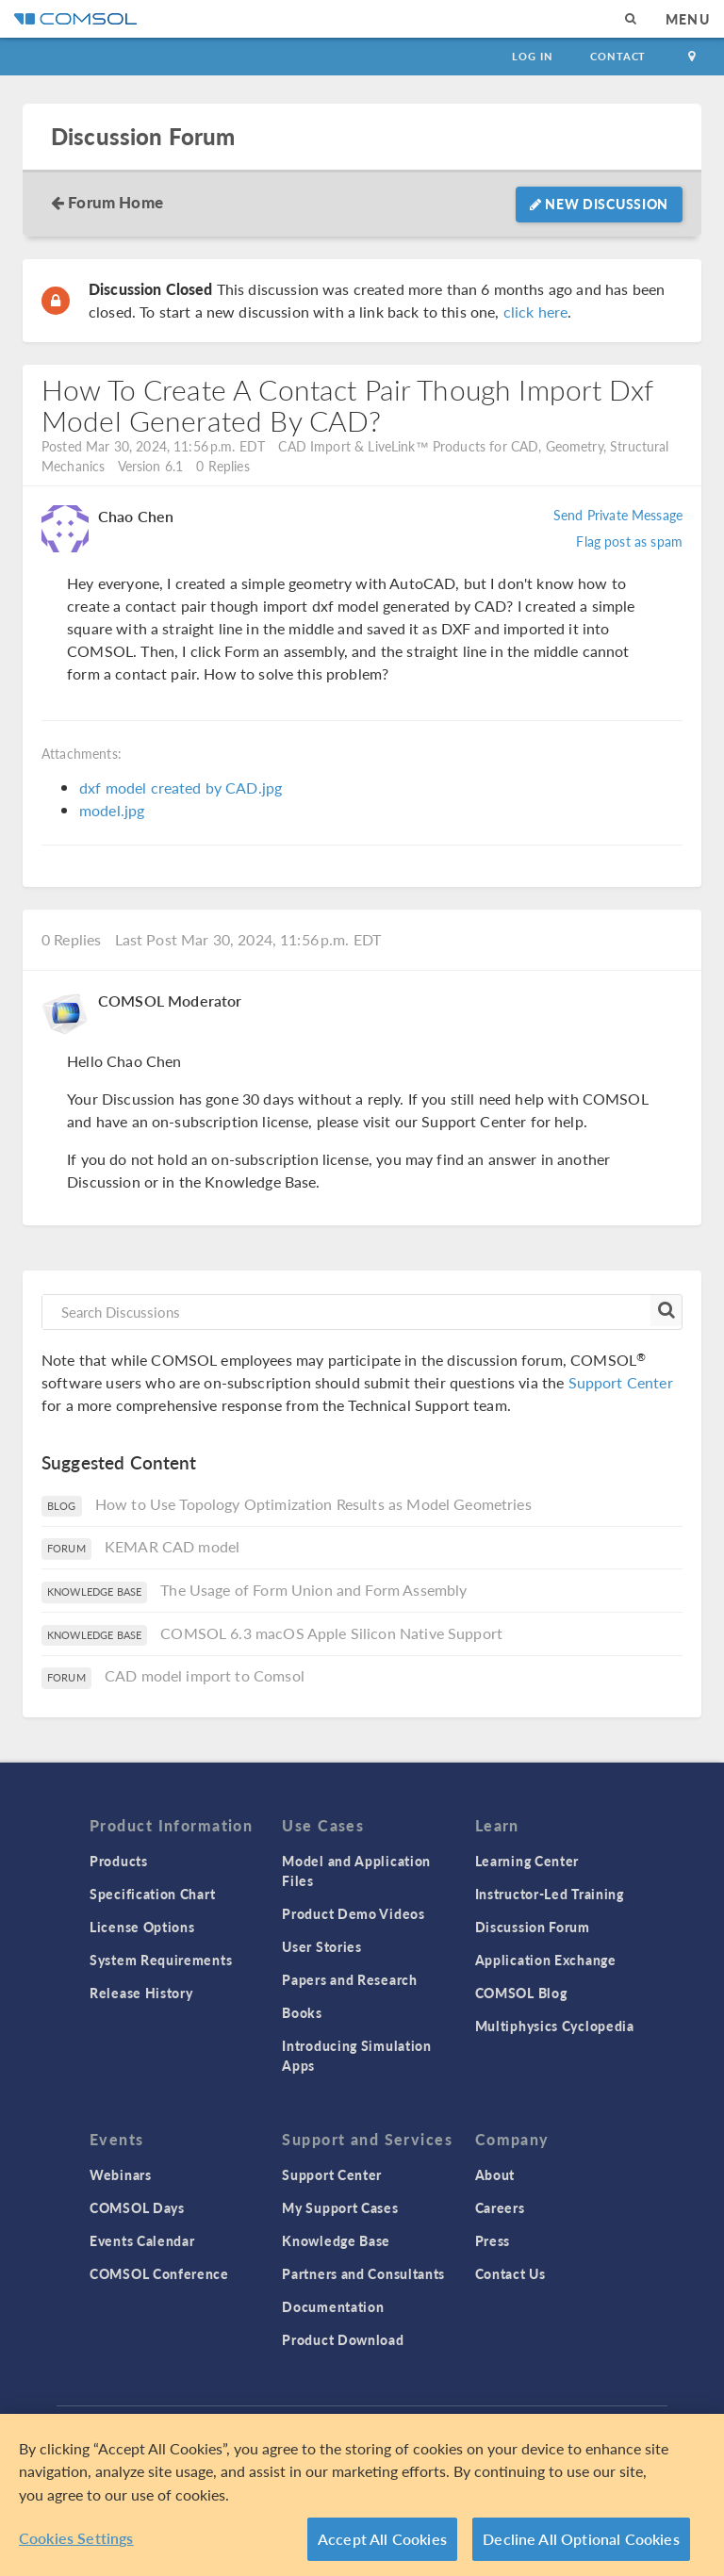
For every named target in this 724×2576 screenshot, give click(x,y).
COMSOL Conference (159, 2273)
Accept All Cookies (382, 2539)
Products (119, 1860)
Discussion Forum (143, 136)
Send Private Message (618, 514)
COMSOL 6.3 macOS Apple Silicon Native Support (331, 1633)
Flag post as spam (629, 541)
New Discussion (599, 203)
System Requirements (161, 1959)
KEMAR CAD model (172, 1546)
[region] (362, 2495)
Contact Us (510, 2273)
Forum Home (115, 201)
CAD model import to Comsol (204, 1675)
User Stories (321, 1946)
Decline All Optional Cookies (581, 2539)
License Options (142, 1926)
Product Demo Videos (353, 1913)
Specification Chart (152, 1893)
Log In (532, 56)
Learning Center (527, 1860)
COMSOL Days (137, 2207)
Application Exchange (546, 1959)
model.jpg (111, 810)
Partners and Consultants (363, 2273)
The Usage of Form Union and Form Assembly (313, 1589)
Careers (500, 2207)
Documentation (333, 2306)
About (495, 2174)
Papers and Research (349, 1979)
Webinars (121, 2174)
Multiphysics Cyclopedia (554, 2025)
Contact (618, 56)
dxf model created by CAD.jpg (180, 787)
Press (493, 2240)
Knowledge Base (336, 2240)
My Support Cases (340, 2207)
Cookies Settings (76, 2538)
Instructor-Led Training (549, 1893)
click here (535, 311)
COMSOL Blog (521, 1992)
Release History (141, 1992)
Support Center (620, 1382)
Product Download (342, 2339)
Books (302, 2012)
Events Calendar (142, 2240)
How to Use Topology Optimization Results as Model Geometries (313, 1504)
